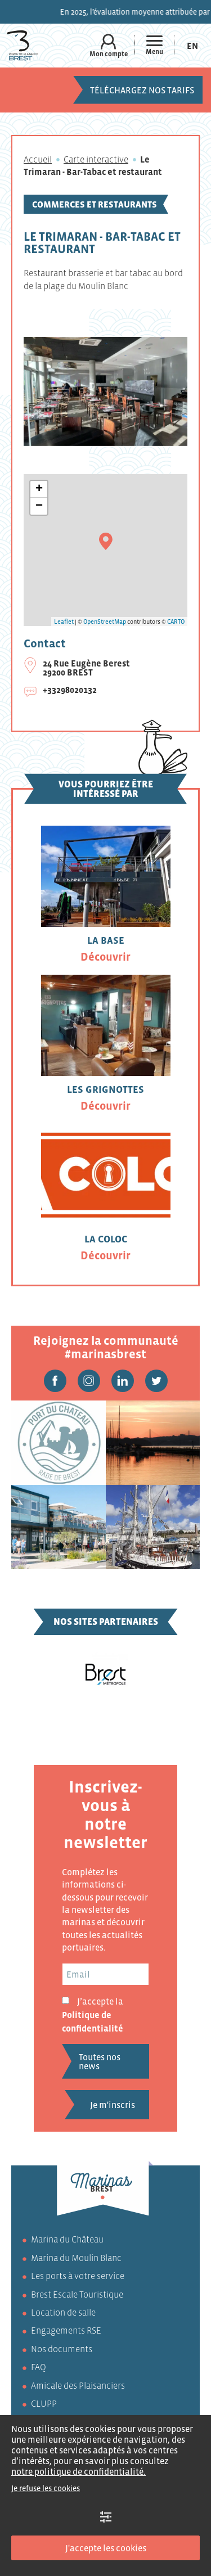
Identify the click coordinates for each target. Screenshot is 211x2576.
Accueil (38, 159)
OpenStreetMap (104, 621)
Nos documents (61, 2349)
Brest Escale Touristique (77, 2294)
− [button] (39, 506)
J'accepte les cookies (105, 2548)
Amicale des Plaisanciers (78, 2385)
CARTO (176, 621)
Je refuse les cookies (45, 2488)
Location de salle (63, 2312)
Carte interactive (96, 159)
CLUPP (44, 2403)
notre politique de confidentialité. (78, 2471)
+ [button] (39, 489)
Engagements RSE (66, 2330)
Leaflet (64, 621)
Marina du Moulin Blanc (76, 2258)
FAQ (38, 2367)
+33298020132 (70, 689)
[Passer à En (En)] (192, 45)
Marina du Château (67, 2239)
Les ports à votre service (77, 2276)
